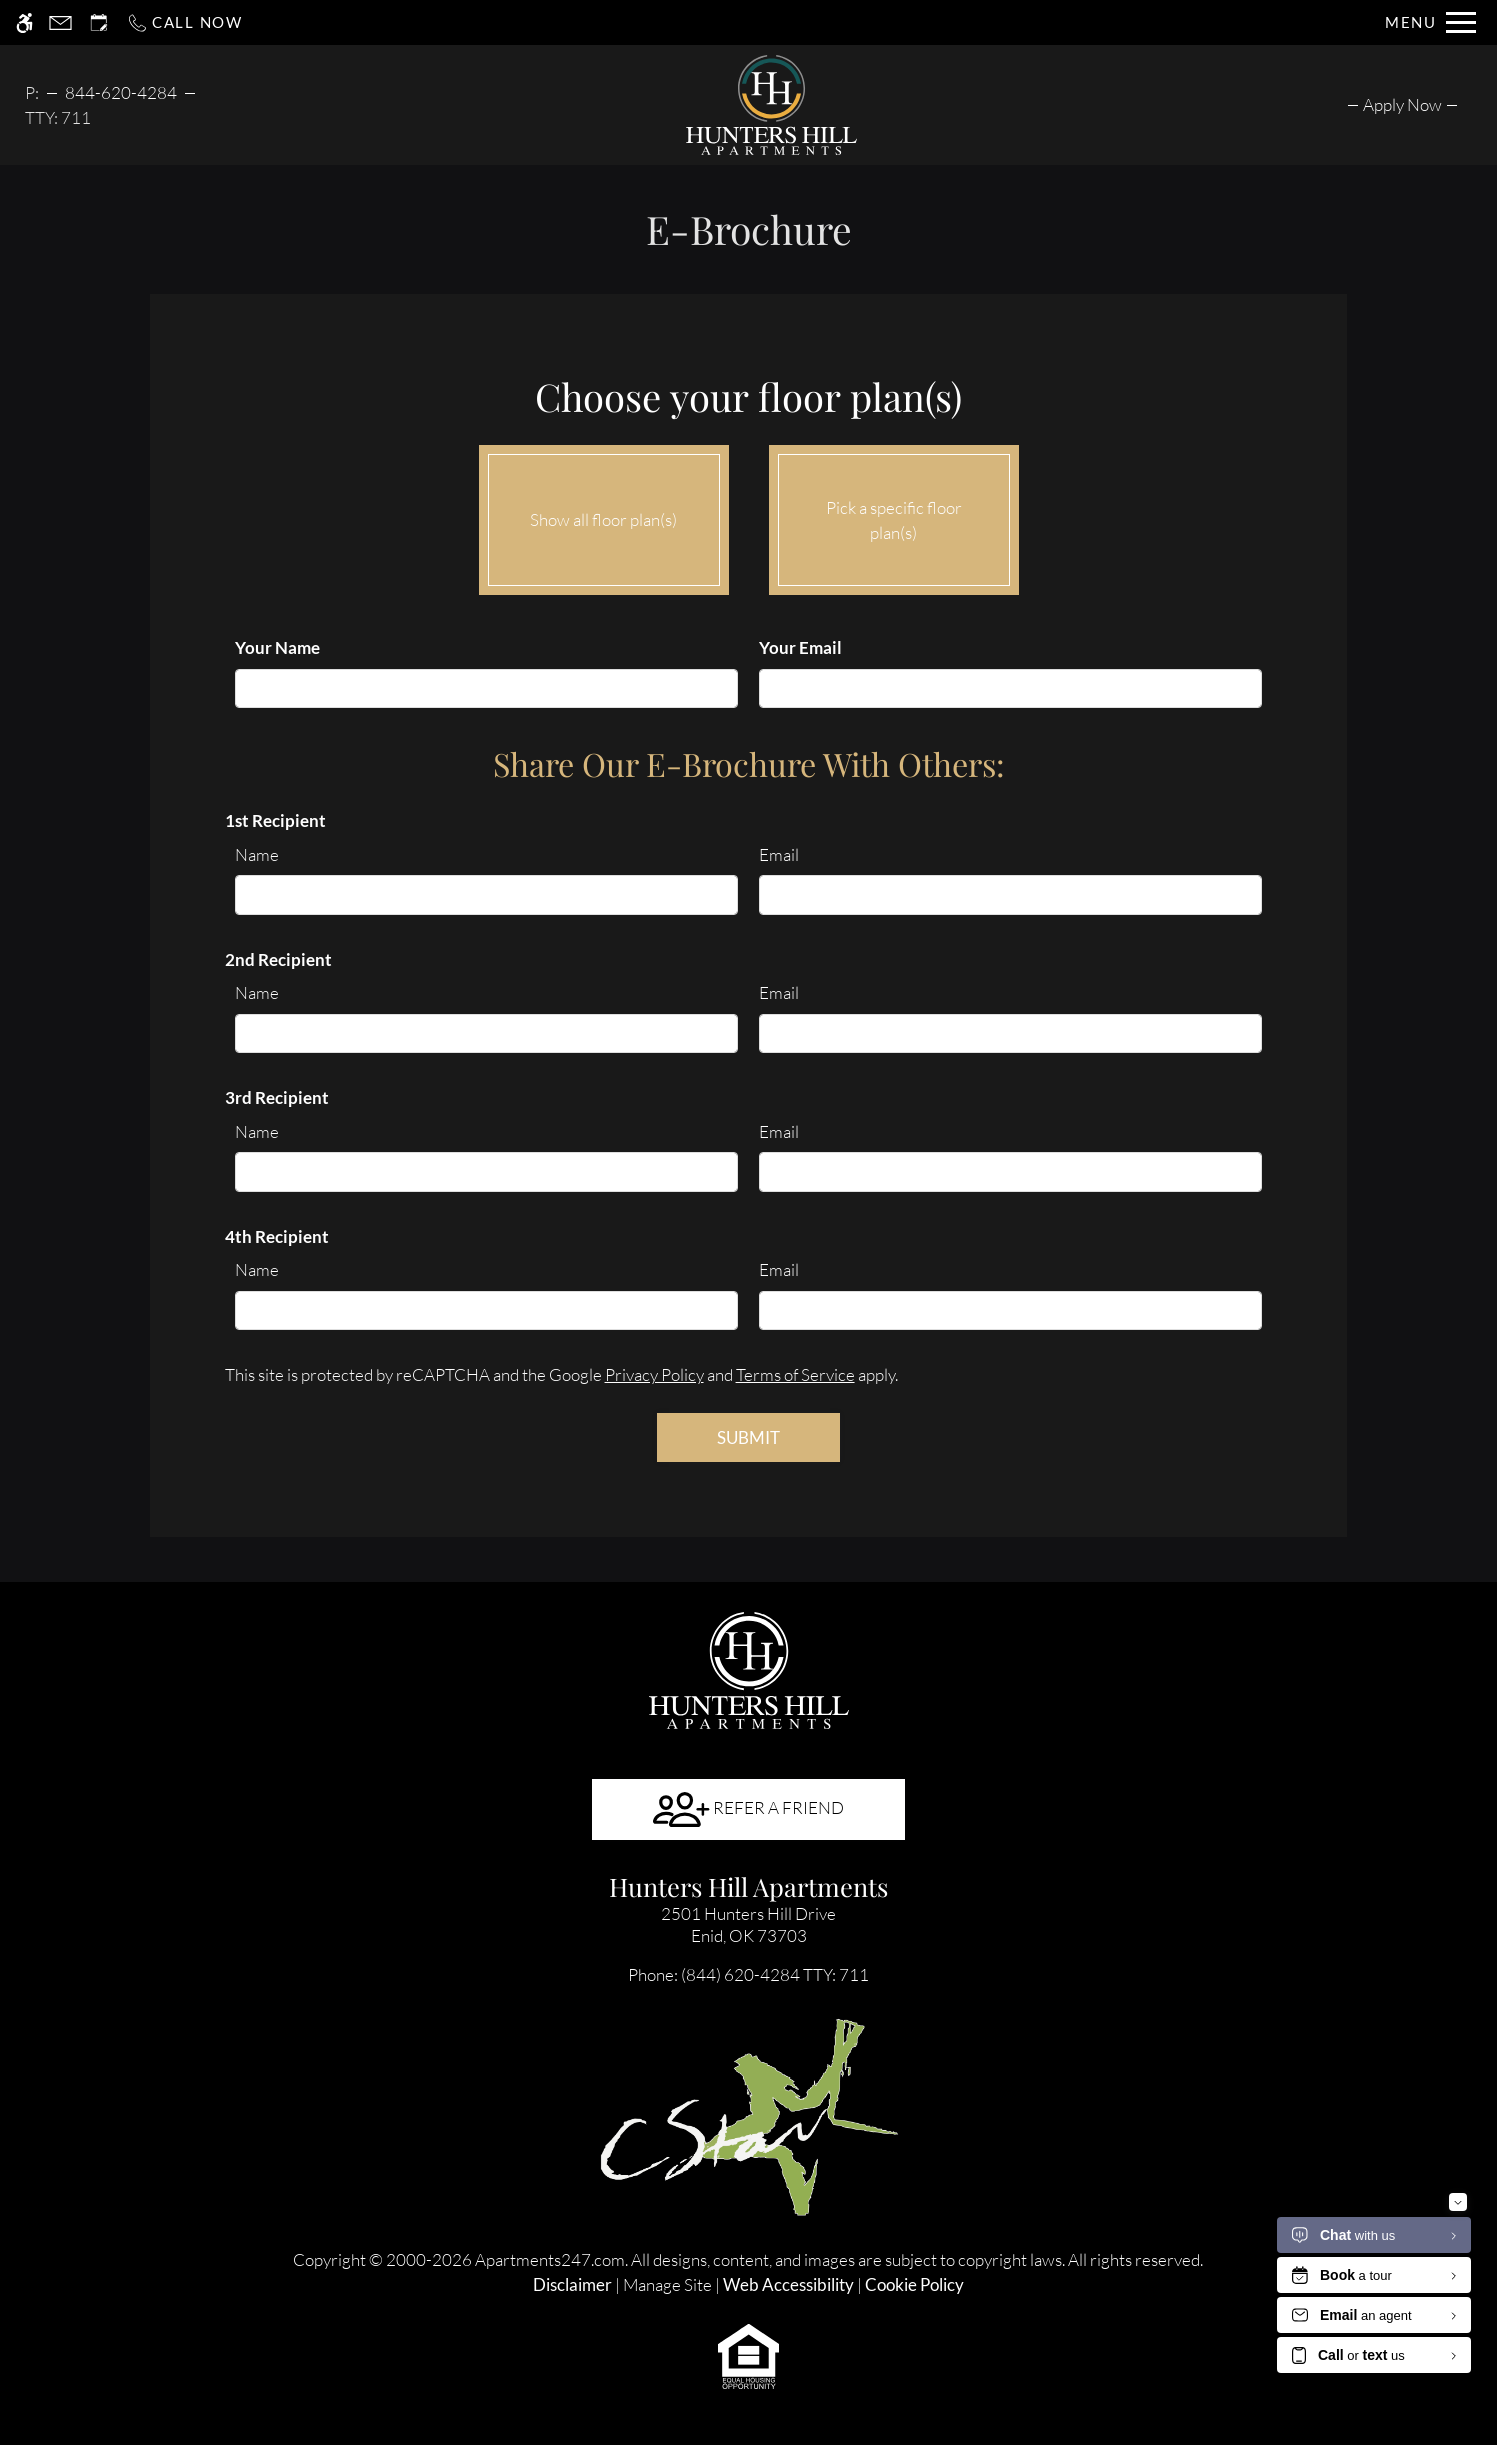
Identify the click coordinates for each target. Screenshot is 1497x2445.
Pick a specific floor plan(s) (894, 515)
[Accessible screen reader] (24, 22)
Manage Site (667, 2284)
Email (779, 854)
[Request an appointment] (99, 22)
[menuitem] (1402, 104)
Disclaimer (572, 2284)
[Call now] (184, 22)
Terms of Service (795, 1374)
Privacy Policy (654, 1374)
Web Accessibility (788, 2284)
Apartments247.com (550, 2259)
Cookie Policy (914, 2284)
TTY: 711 (748, 1974)
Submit (748, 1437)
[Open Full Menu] (1430, 22)
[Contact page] (60, 22)
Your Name (277, 647)
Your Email (800, 647)
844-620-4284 (121, 92)
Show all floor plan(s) (604, 515)
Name (257, 854)
